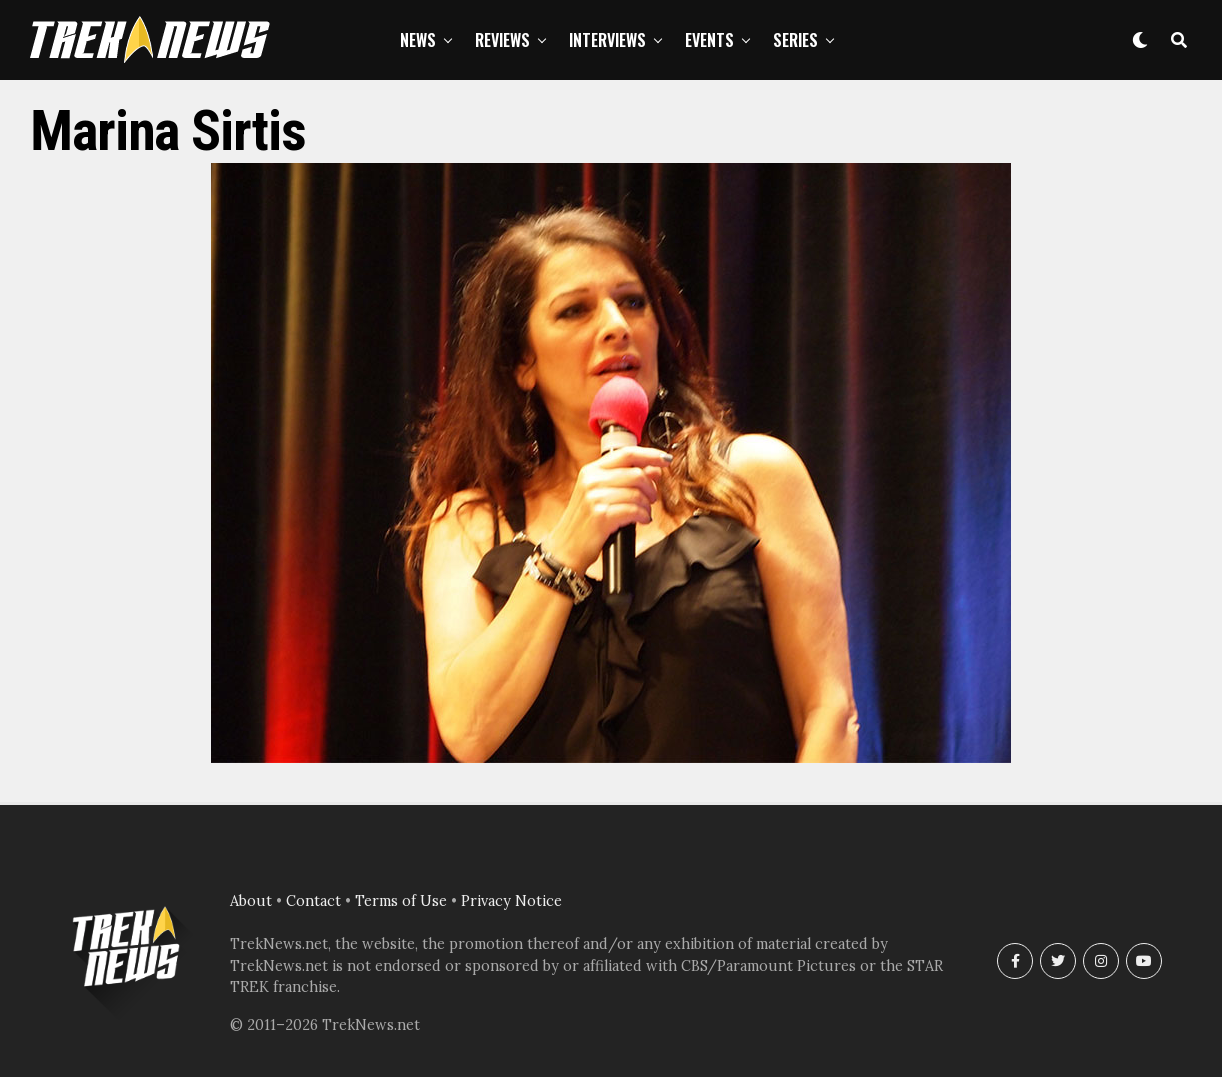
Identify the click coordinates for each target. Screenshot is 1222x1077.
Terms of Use (401, 901)
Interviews (607, 40)
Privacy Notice (511, 901)
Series (795, 40)
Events (709, 40)
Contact (313, 901)
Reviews (502, 40)
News (418, 40)
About (251, 901)
